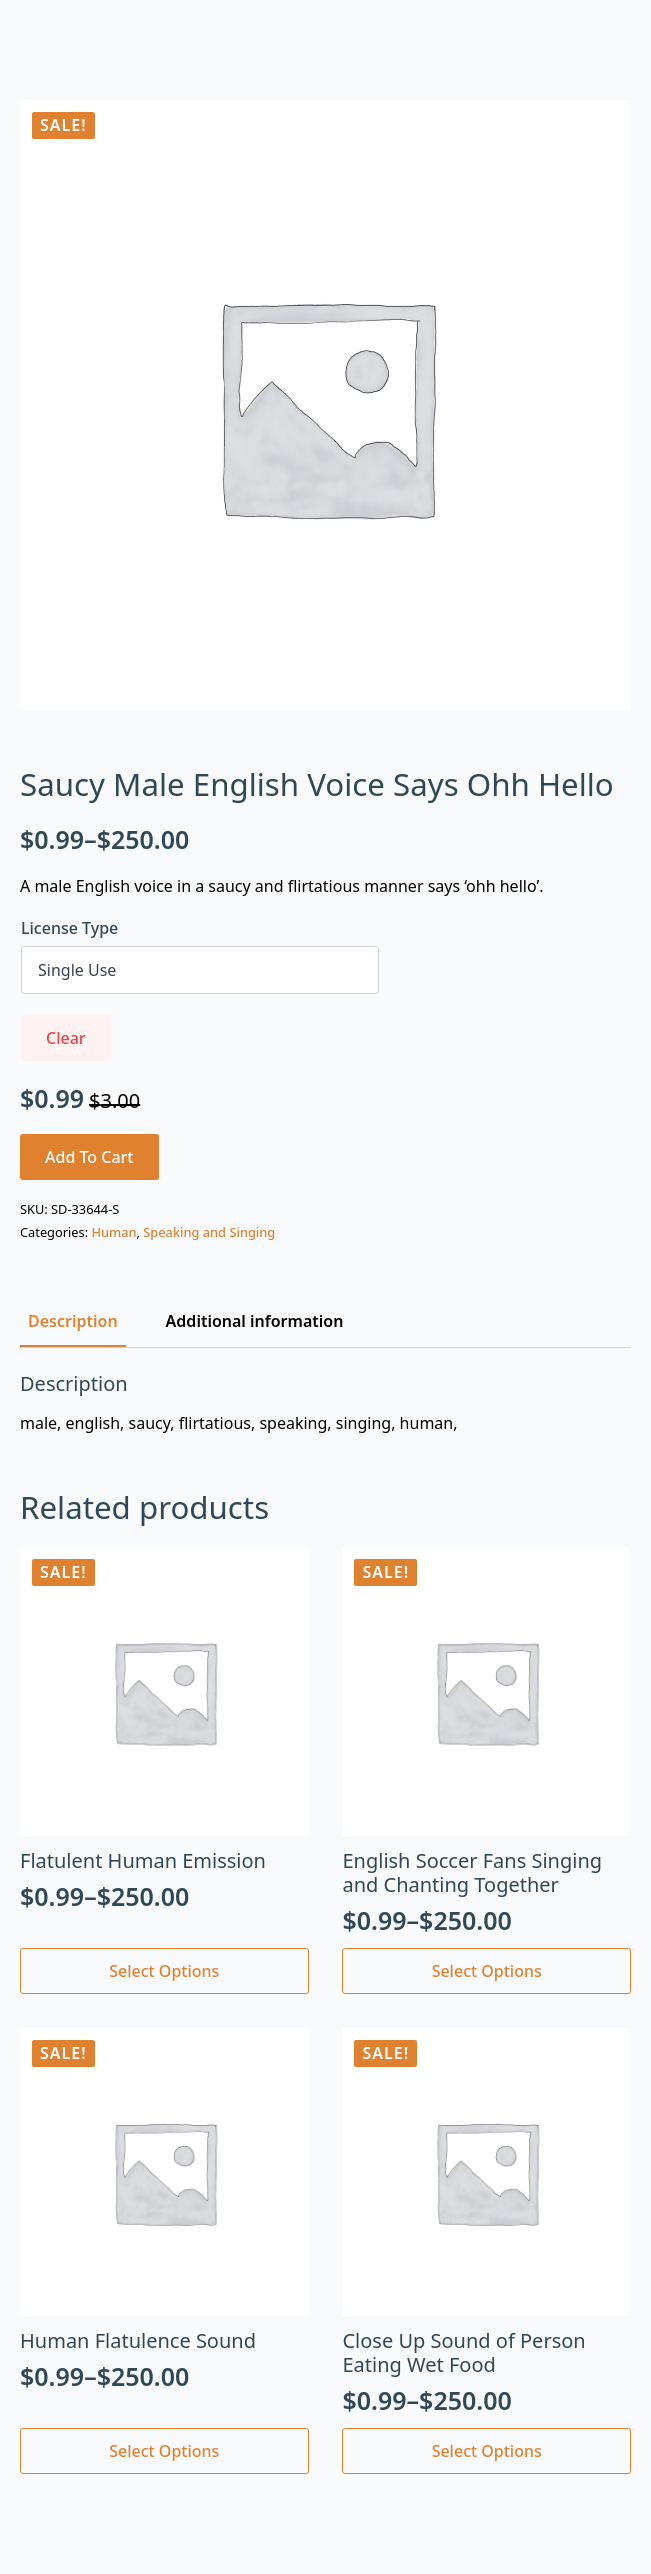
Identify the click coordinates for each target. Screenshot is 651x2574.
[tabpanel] (325, 1403)
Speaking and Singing (209, 1232)
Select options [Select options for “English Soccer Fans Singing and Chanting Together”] (487, 1971)
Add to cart (89, 1157)
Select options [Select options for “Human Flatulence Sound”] (164, 2451)
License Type (69, 928)
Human (113, 1232)
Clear (66, 1038)
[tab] (73, 1321)
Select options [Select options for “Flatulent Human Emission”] (164, 1971)
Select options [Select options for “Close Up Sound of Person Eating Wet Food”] (487, 2451)
